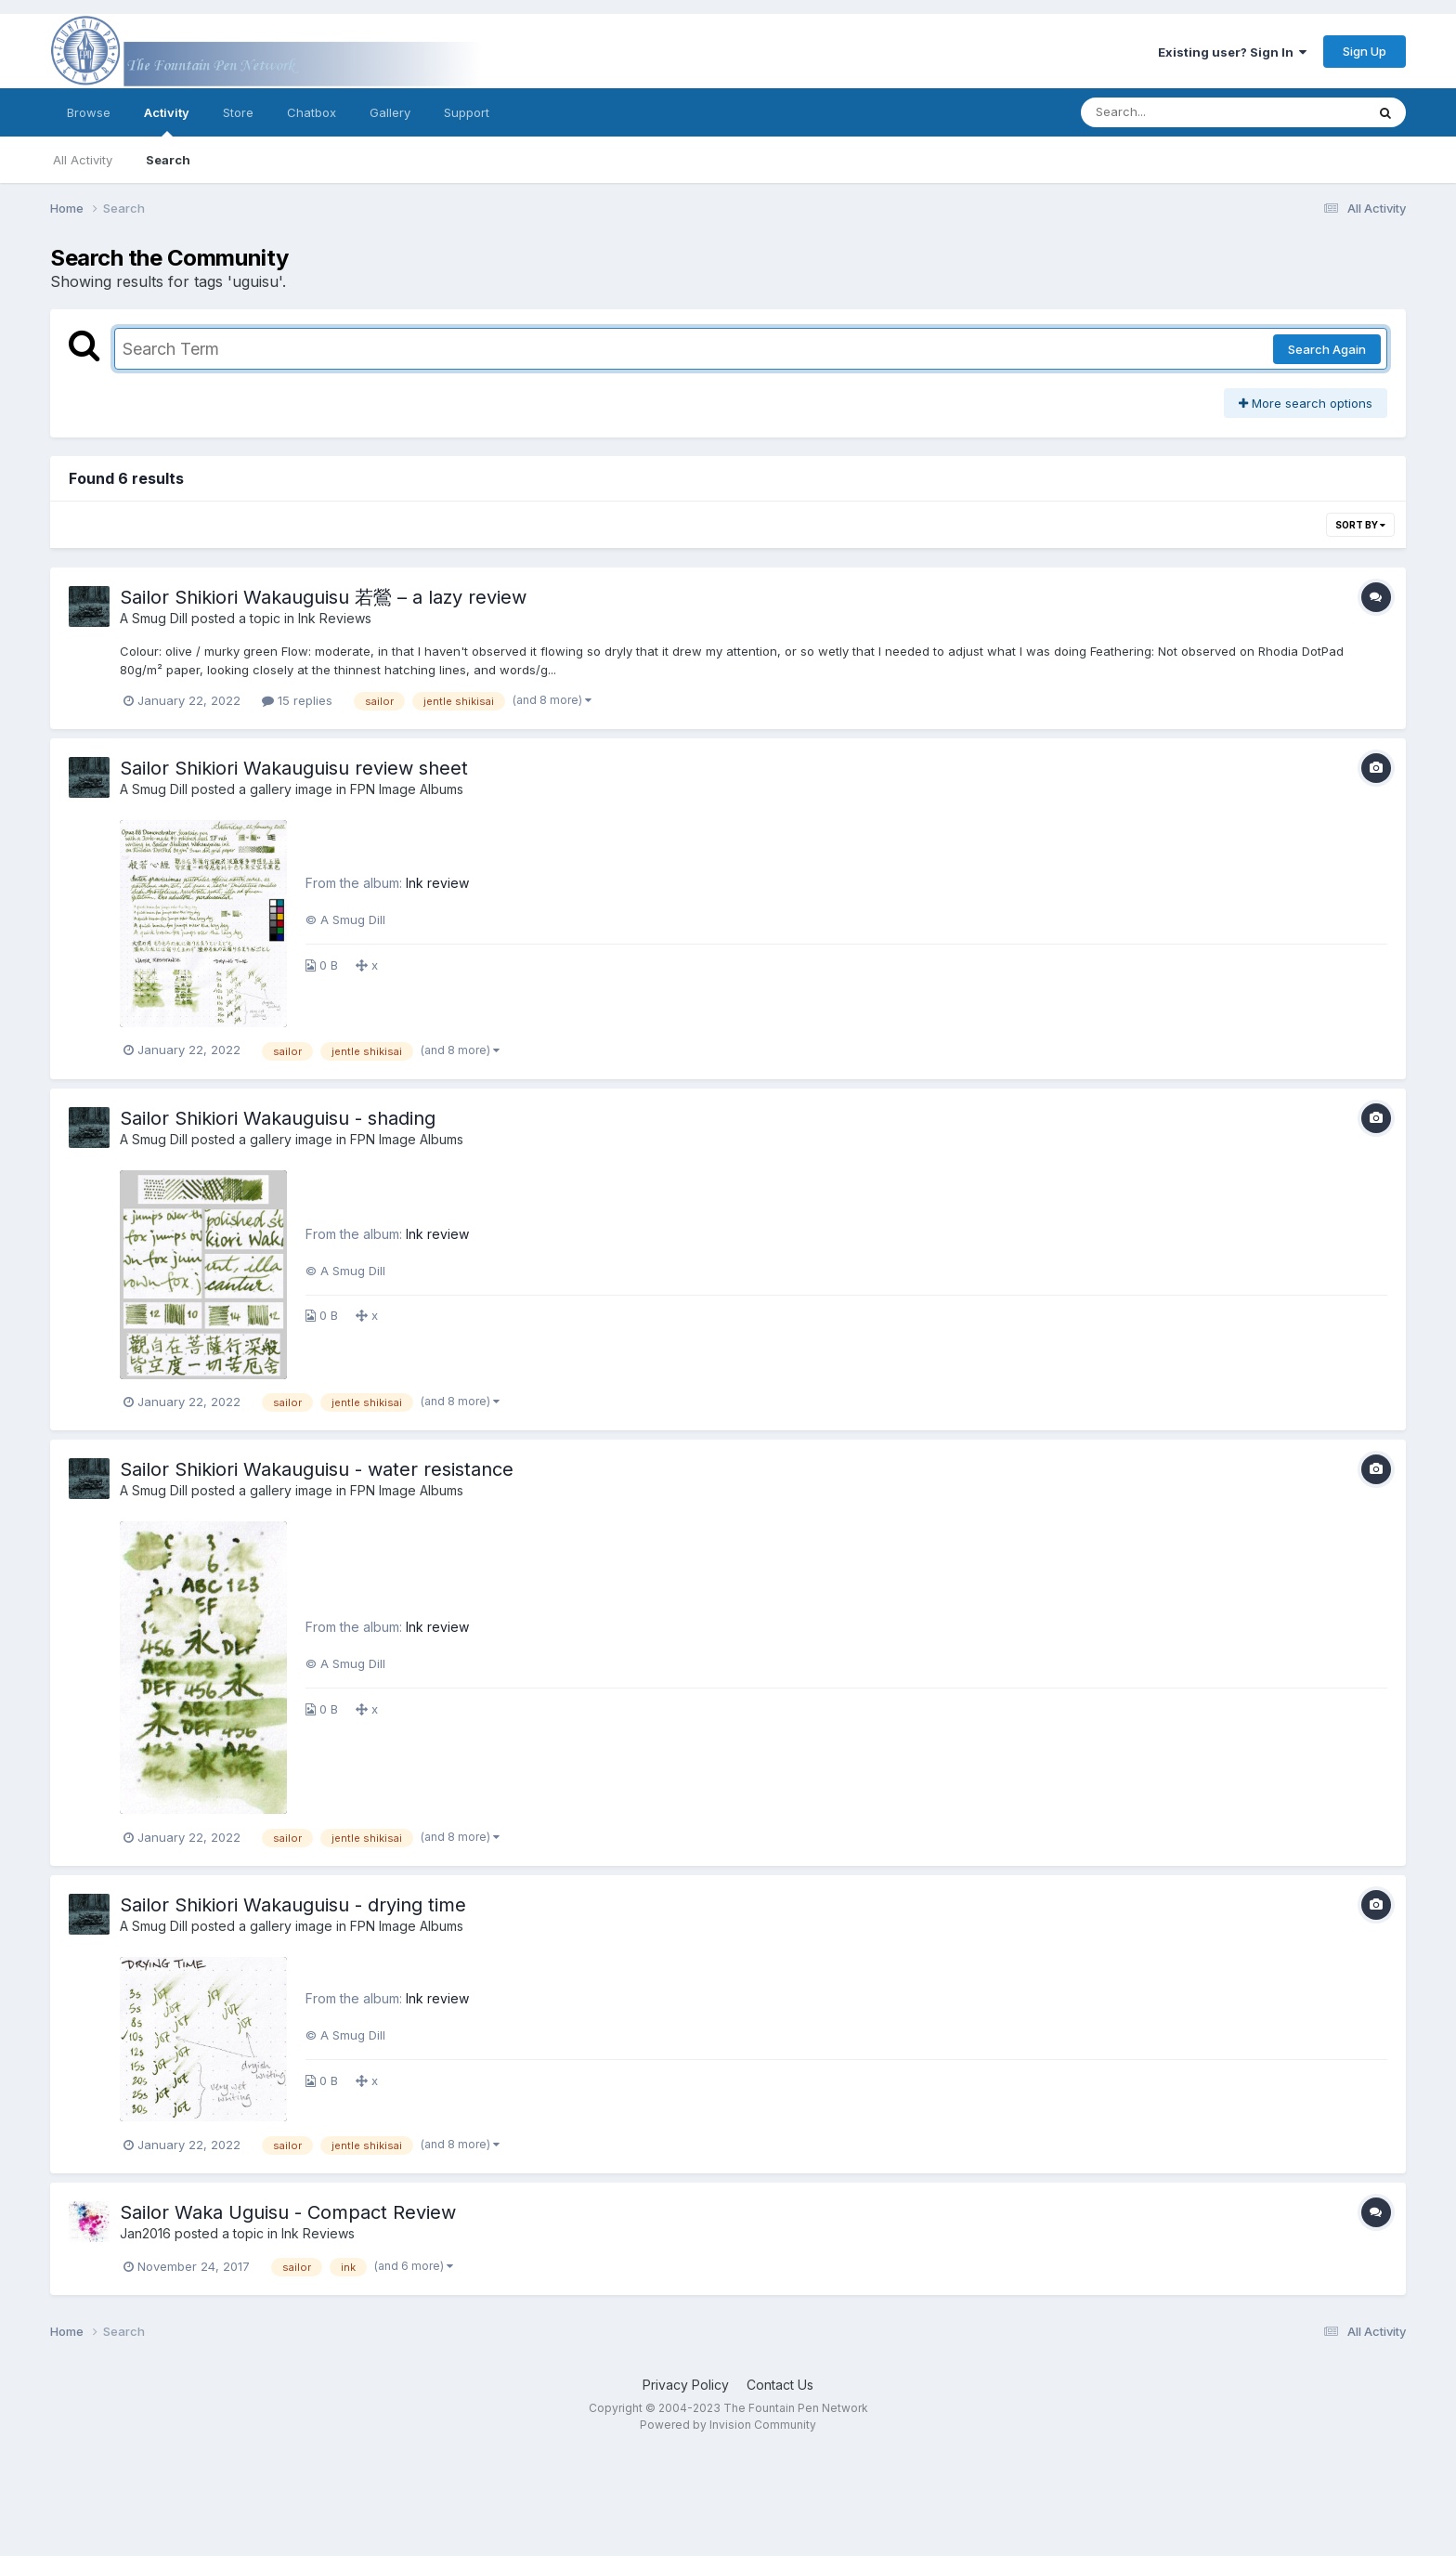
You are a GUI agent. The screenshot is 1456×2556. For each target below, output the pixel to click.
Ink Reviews (334, 618)
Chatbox (311, 112)
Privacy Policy (686, 2385)
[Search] (1172, 112)
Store (238, 112)
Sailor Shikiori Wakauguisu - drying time (293, 1905)
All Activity (82, 159)
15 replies (297, 700)
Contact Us (780, 2385)
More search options (1305, 403)
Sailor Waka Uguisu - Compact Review (288, 2212)
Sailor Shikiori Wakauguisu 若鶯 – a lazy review (323, 597)
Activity (166, 121)
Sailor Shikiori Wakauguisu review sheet (294, 768)
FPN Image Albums (406, 789)
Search (168, 159)
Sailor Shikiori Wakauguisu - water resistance (317, 1469)
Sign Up (1364, 51)
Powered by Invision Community (728, 2425)
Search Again (1327, 349)
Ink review (437, 883)
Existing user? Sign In (1232, 52)
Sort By (1360, 524)
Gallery (390, 112)
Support (466, 112)
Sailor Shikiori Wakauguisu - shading (278, 1118)
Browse (88, 112)
